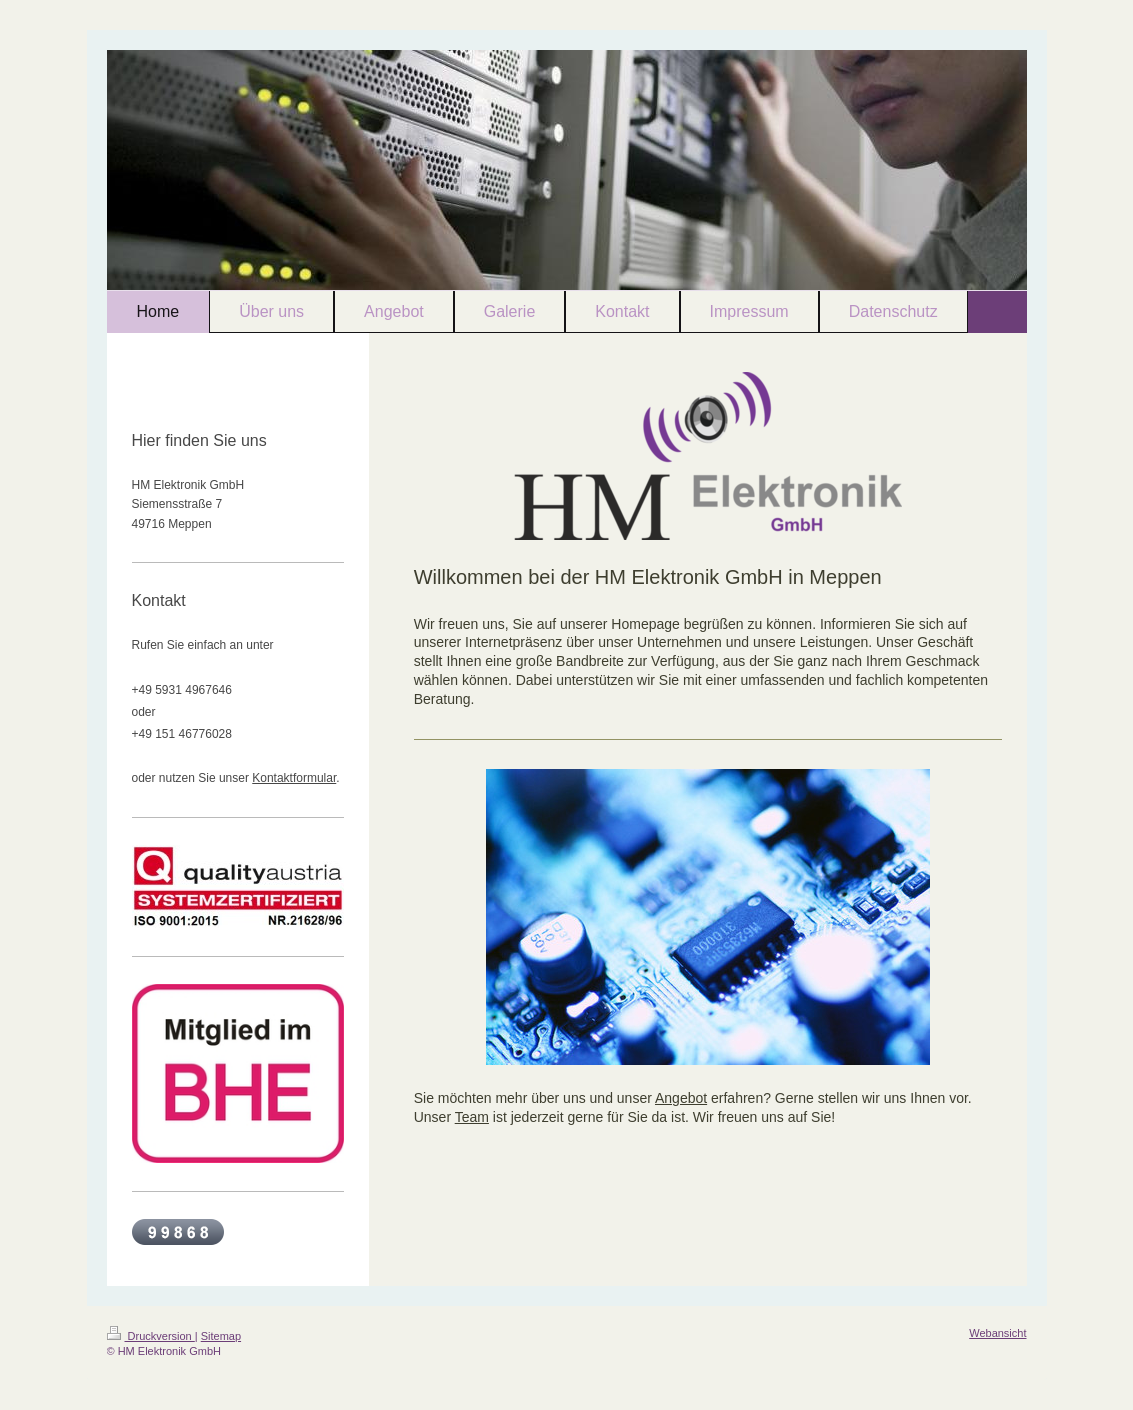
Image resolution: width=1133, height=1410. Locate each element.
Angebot (681, 1098)
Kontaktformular (294, 778)
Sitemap (221, 1336)
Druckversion (151, 1336)
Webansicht (997, 1333)
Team (472, 1117)
